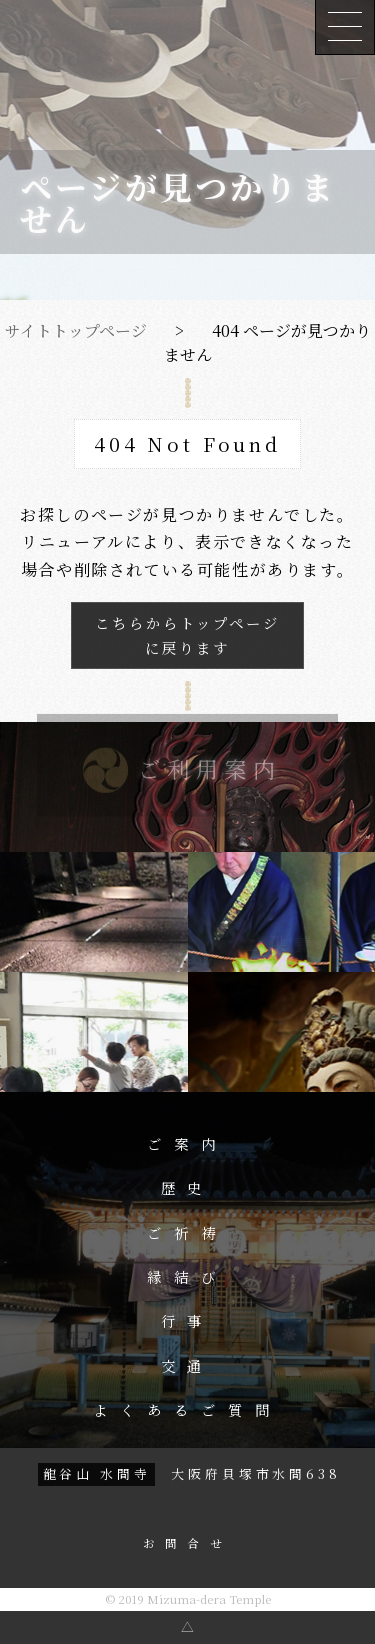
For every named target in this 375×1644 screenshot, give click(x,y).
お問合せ (187, 1544)
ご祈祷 (187, 1233)
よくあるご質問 (187, 1410)
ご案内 (187, 1144)
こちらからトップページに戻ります (187, 635)
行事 (188, 1321)
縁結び (187, 1277)
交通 (188, 1366)
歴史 (188, 1188)
